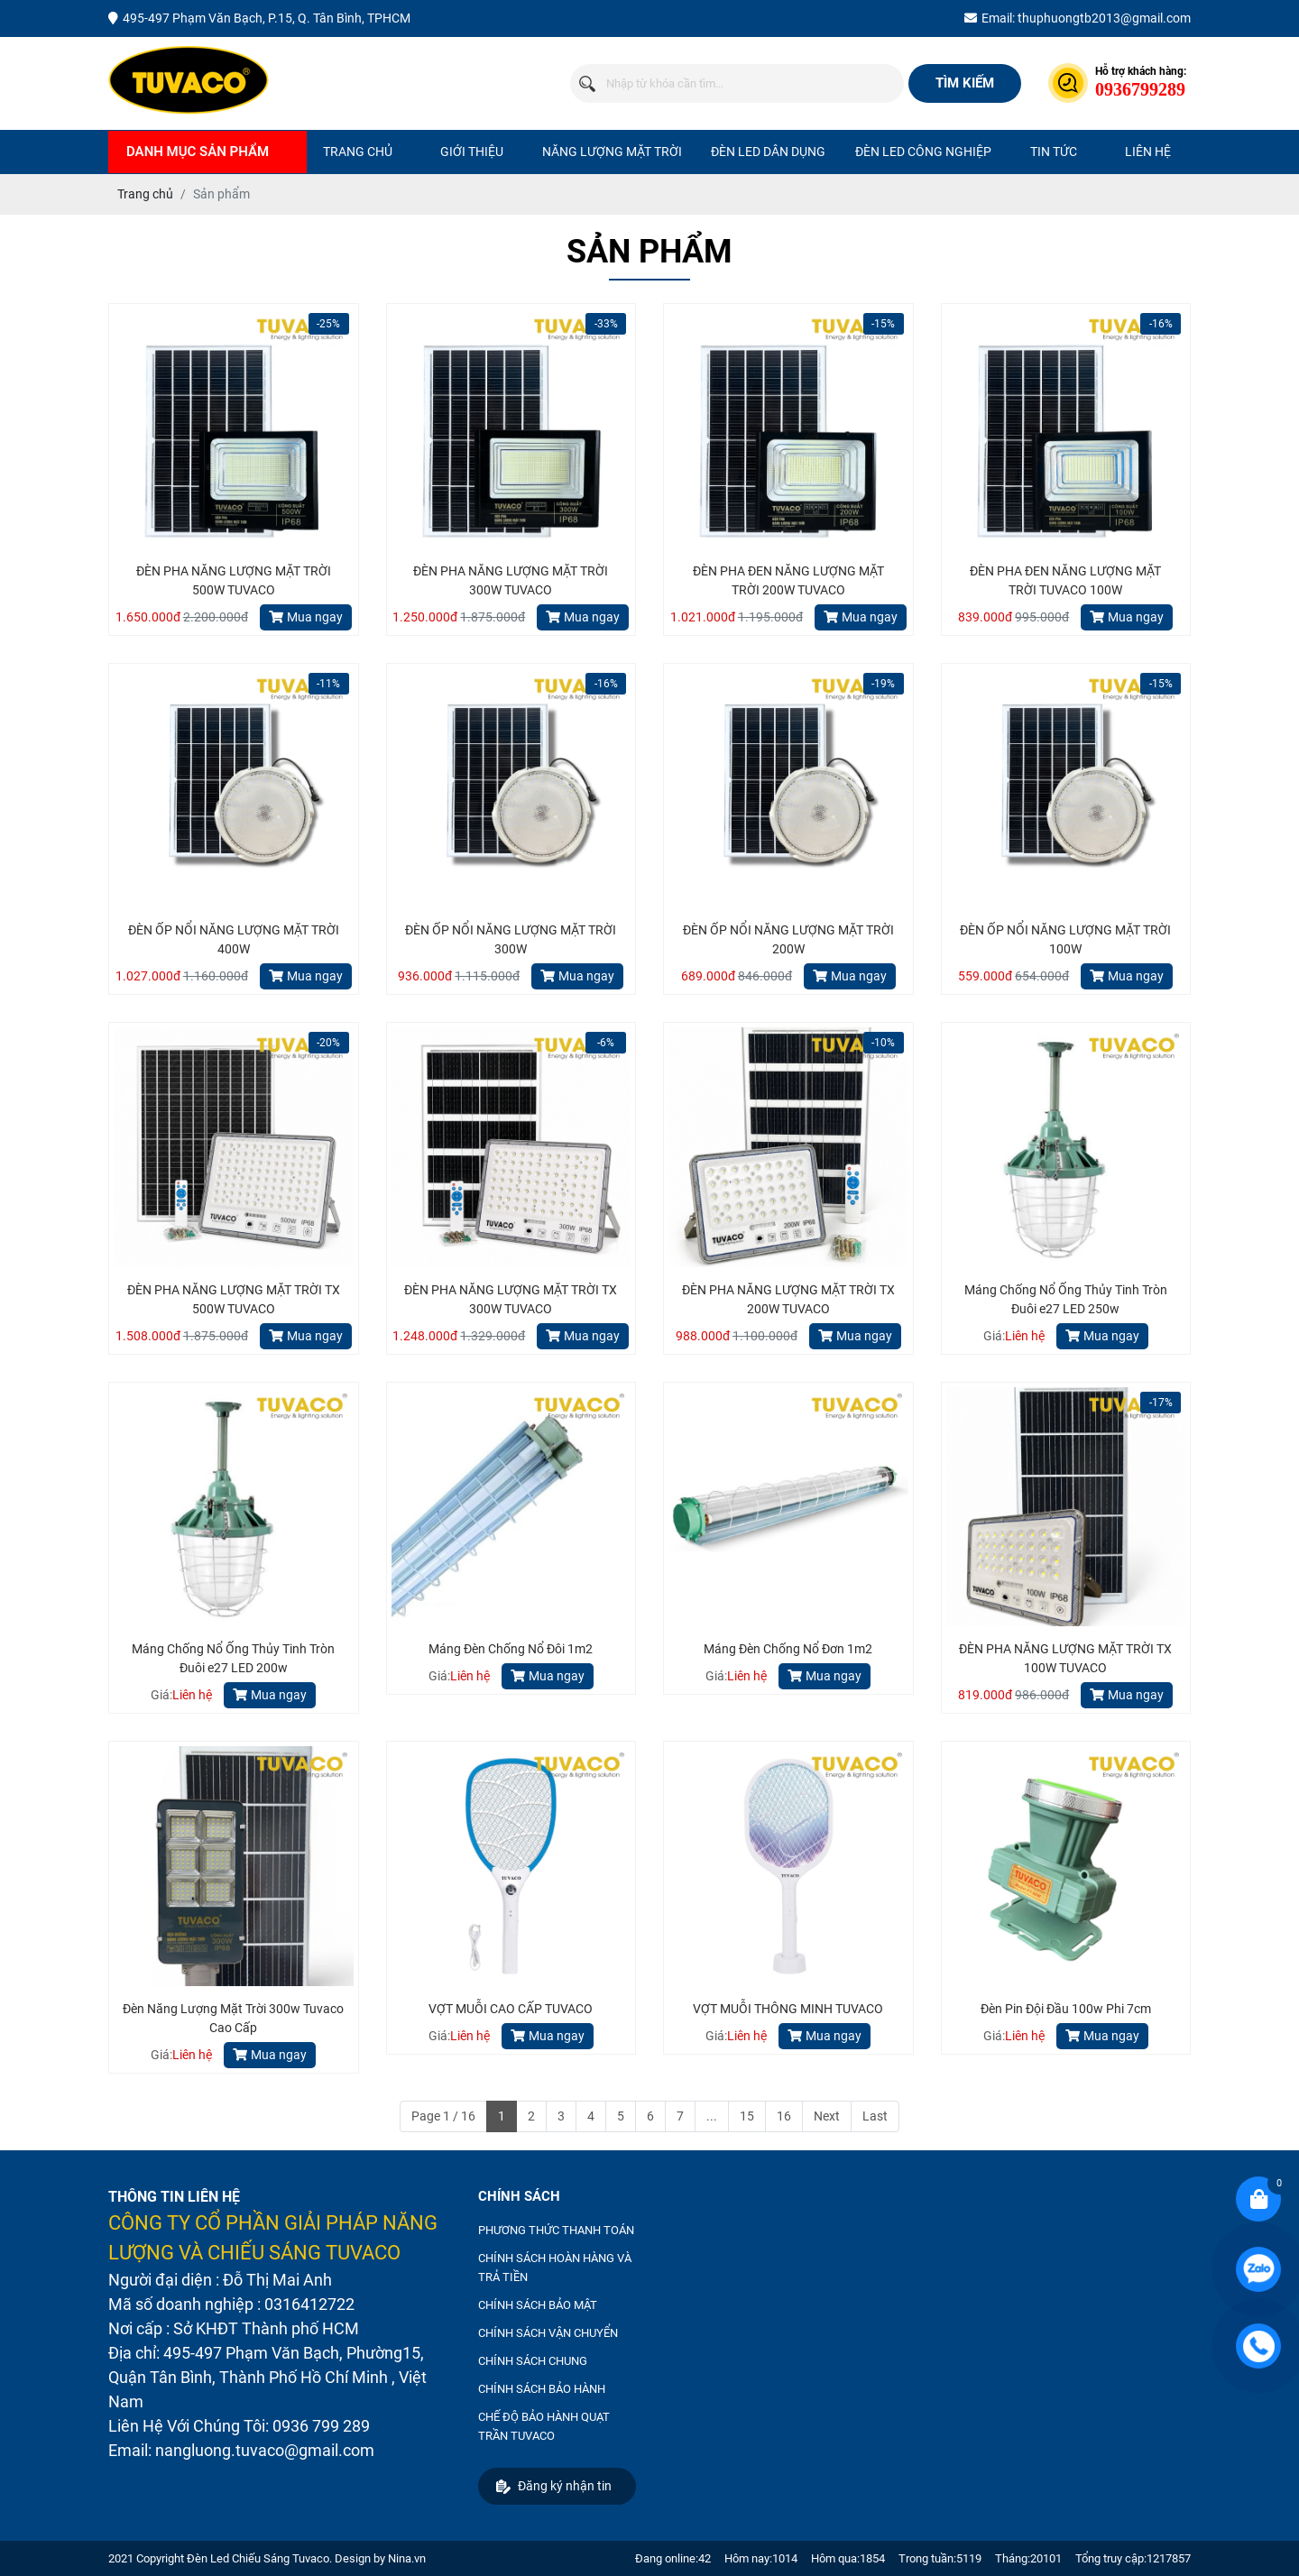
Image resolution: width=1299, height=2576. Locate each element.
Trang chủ (357, 151)
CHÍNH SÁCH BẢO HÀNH (541, 2389)
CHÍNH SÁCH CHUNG (532, 2361)
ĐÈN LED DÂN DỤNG (768, 151)
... (711, 2116)
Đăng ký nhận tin (554, 2486)
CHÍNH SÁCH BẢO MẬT (537, 2305)
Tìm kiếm (964, 83)
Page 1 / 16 (443, 2116)
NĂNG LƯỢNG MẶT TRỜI (612, 151)
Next (827, 2116)
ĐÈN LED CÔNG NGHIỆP (923, 151)
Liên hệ (1148, 151)
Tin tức (1053, 151)
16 (784, 2116)
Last (875, 2116)
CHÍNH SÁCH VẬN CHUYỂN (548, 2333)
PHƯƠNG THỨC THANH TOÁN (556, 2230)
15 (747, 2116)
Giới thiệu (471, 151)
